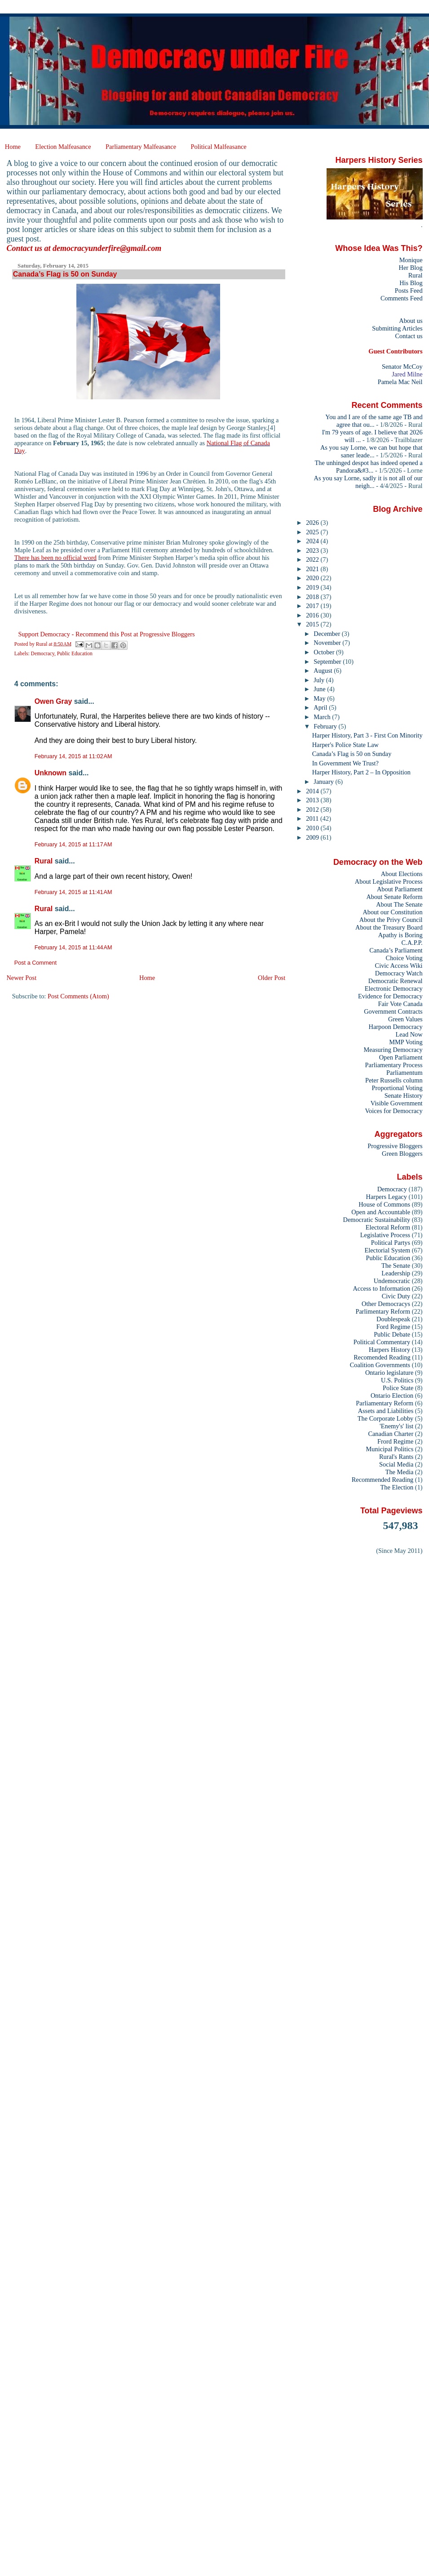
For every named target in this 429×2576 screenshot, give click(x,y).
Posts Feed (409, 290)
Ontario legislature (389, 1372)
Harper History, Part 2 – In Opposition (361, 772)
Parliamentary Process (394, 1065)
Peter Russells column (394, 1080)
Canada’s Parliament (395, 950)
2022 (313, 559)
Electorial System (387, 1250)
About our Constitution (392, 912)
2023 (313, 550)
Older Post (271, 977)
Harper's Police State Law (345, 744)
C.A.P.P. (412, 942)
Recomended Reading (382, 1357)
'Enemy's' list (396, 1426)
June (320, 689)
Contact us (408, 336)
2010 (313, 828)
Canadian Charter (390, 1433)
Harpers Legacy (386, 1196)
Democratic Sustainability (377, 1219)
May (320, 698)
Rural (44, 861)
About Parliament (400, 889)
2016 (313, 615)
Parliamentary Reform (384, 1403)
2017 (313, 605)
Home (13, 146)
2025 (313, 532)
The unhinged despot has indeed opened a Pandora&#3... (369, 466)
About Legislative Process (389, 881)
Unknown (50, 773)
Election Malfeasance (63, 146)
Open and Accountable (380, 1212)
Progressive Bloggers (394, 1145)
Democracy (42, 653)
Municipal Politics (390, 1449)
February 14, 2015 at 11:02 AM (73, 756)
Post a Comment (35, 963)
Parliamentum (404, 1072)
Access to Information (381, 1288)
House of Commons (384, 1204)
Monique (411, 260)
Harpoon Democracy (396, 1026)
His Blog (410, 282)
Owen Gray (53, 701)
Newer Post (21, 977)
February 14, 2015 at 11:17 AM (73, 844)
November (328, 642)
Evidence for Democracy (390, 996)
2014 (313, 791)
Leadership (395, 1273)
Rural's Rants (396, 1456)
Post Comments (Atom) (78, 996)
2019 (313, 587)
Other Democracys (386, 1303)
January (324, 781)
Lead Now (408, 1034)
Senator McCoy (402, 366)
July (320, 680)
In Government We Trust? (345, 763)
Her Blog (411, 267)
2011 (313, 818)
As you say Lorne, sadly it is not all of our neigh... (368, 481)
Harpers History (389, 1349)
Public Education (75, 653)
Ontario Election (392, 1395)
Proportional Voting (397, 1087)
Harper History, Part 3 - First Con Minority (367, 735)
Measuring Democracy (392, 1049)
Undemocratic (392, 1280)
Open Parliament (401, 1057)
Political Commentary (382, 1342)
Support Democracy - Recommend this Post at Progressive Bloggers (106, 634)
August (324, 670)
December (327, 633)
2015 (313, 624)
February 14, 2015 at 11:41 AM (73, 892)
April (321, 707)
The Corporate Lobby (385, 1418)
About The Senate (399, 904)
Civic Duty (396, 1296)
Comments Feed (401, 298)
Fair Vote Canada (400, 1003)
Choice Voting (404, 958)
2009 (313, 837)
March (323, 716)
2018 (313, 596)
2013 (313, 800)
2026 (313, 522)
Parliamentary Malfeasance (141, 146)
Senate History (404, 1095)
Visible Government (397, 1103)
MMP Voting (405, 1042)
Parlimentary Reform (382, 1311)
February (326, 726)
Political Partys (390, 1242)
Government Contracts (393, 1011)
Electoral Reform (388, 1227)
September (328, 661)
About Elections (402, 873)
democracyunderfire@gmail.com (107, 248)
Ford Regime (393, 1326)
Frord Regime (395, 1441)
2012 (313, 809)
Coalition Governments (380, 1364)
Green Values (405, 1019)
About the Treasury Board (389, 927)
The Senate (395, 1265)
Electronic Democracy (394, 988)
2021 (313, 568)
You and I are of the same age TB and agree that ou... (373, 420)
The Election (397, 1487)
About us (410, 320)
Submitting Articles (397, 328)
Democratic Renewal (395, 980)
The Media (399, 1472)
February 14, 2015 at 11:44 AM (73, 947)
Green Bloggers (402, 1153)
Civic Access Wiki (399, 965)
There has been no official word (55, 557)
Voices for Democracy (393, 1110)
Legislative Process (385, 1235)
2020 (313, 577)
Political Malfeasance (218, 146)
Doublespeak (393, 1319)
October (325, 652)
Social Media (396, 1464)
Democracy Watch (399, 973)
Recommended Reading (383, 1479)
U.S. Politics (397, 1380)
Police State (398, 1387)
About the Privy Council (391, 919)
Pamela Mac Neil (400, 381)
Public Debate (392, 1334)
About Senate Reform (394, 896)
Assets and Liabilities (386, 1410)
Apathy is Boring (400, 935)
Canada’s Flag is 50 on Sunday (352, 753)
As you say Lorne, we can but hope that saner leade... (371, 451)
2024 (313, 541)
